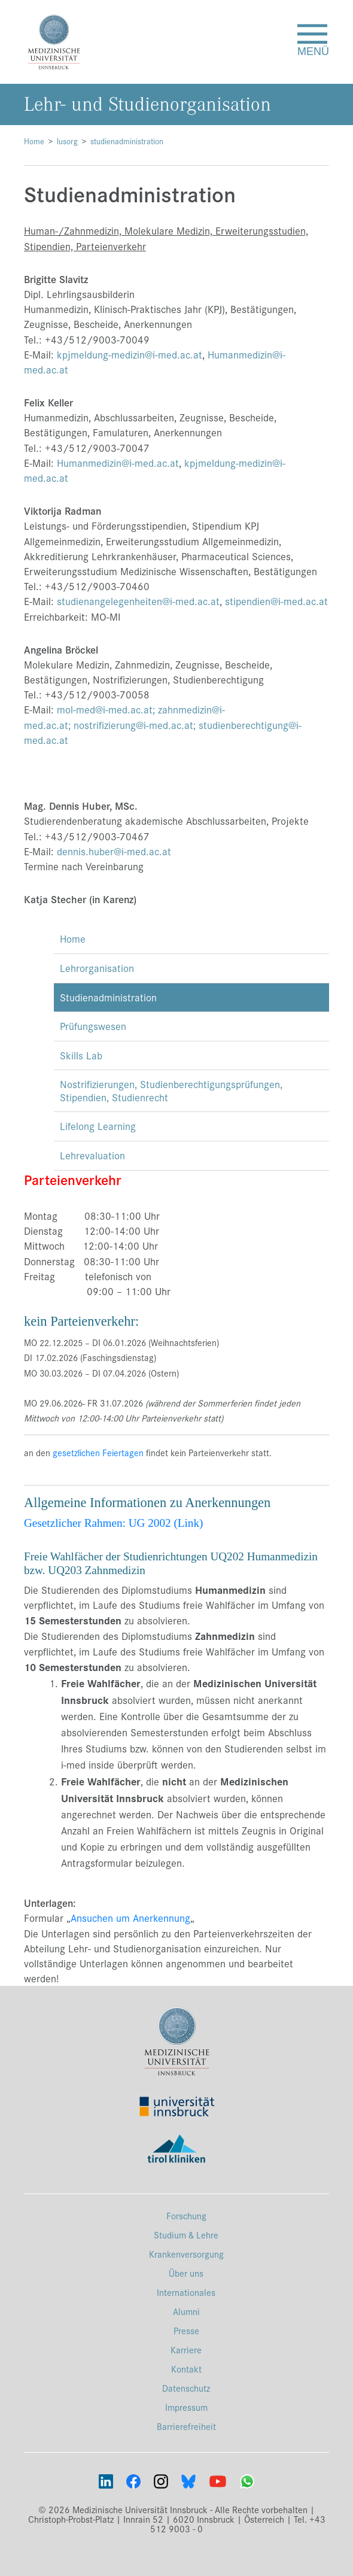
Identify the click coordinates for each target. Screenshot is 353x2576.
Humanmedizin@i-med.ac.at (118, 462)
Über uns (186, 2273)
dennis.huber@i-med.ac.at (114, 851)
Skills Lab (81, 1055)
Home (34, 141)
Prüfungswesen (93, 1026)
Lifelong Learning (98, 1126)
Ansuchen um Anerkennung (130, 1917)
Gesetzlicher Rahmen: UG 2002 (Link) (113, 1523)
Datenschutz (186, 2387)
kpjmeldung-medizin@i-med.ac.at (129, 354)
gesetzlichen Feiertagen (98, 1452)
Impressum (186, 2407)
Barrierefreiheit (186, 2426)
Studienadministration (108, 997)
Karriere (186, 2349)
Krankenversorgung (186, 2253)
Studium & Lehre (186, 2234)
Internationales (186, 2292)
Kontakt (186, 2368)
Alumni (186, 2311)
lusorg (67, 141)
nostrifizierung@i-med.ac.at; (135, 725)
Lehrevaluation (92, 1155)
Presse (186, 2330)
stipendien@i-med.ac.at (276, 601)
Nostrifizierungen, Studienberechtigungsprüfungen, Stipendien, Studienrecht (171, 1090)
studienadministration (126, 141)
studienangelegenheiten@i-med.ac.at (138, 601)
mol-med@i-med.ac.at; (106, 709)
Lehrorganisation (97, 968)
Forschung (186, 2215)
